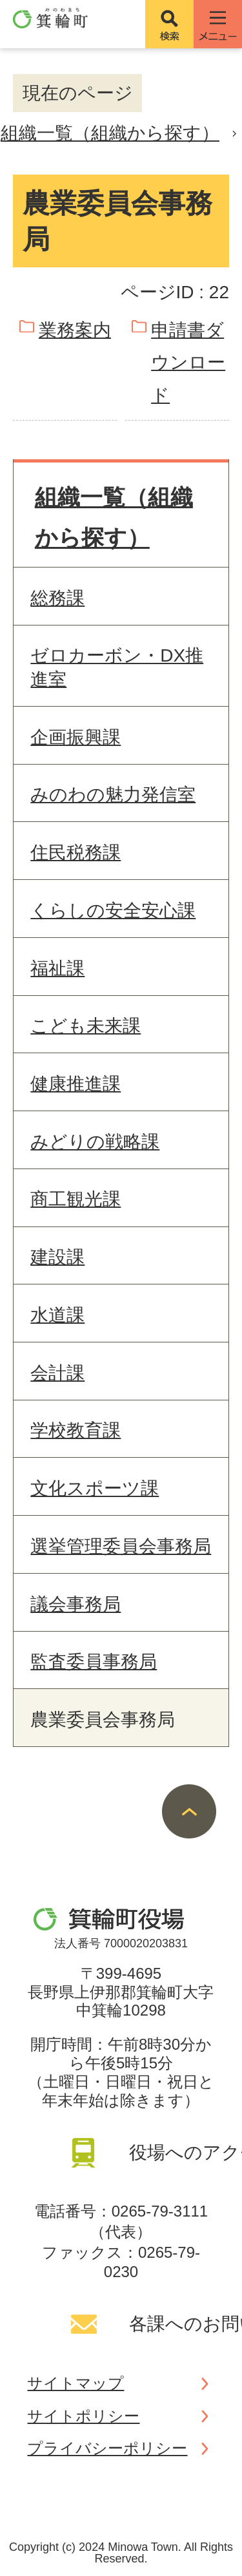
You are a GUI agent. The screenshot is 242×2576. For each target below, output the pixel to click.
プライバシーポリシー (107, 2448)
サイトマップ (75, 2383)
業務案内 (75, 330)
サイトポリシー (83, 2416)
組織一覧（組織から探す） (110, 133)
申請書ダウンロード (188, 362)
